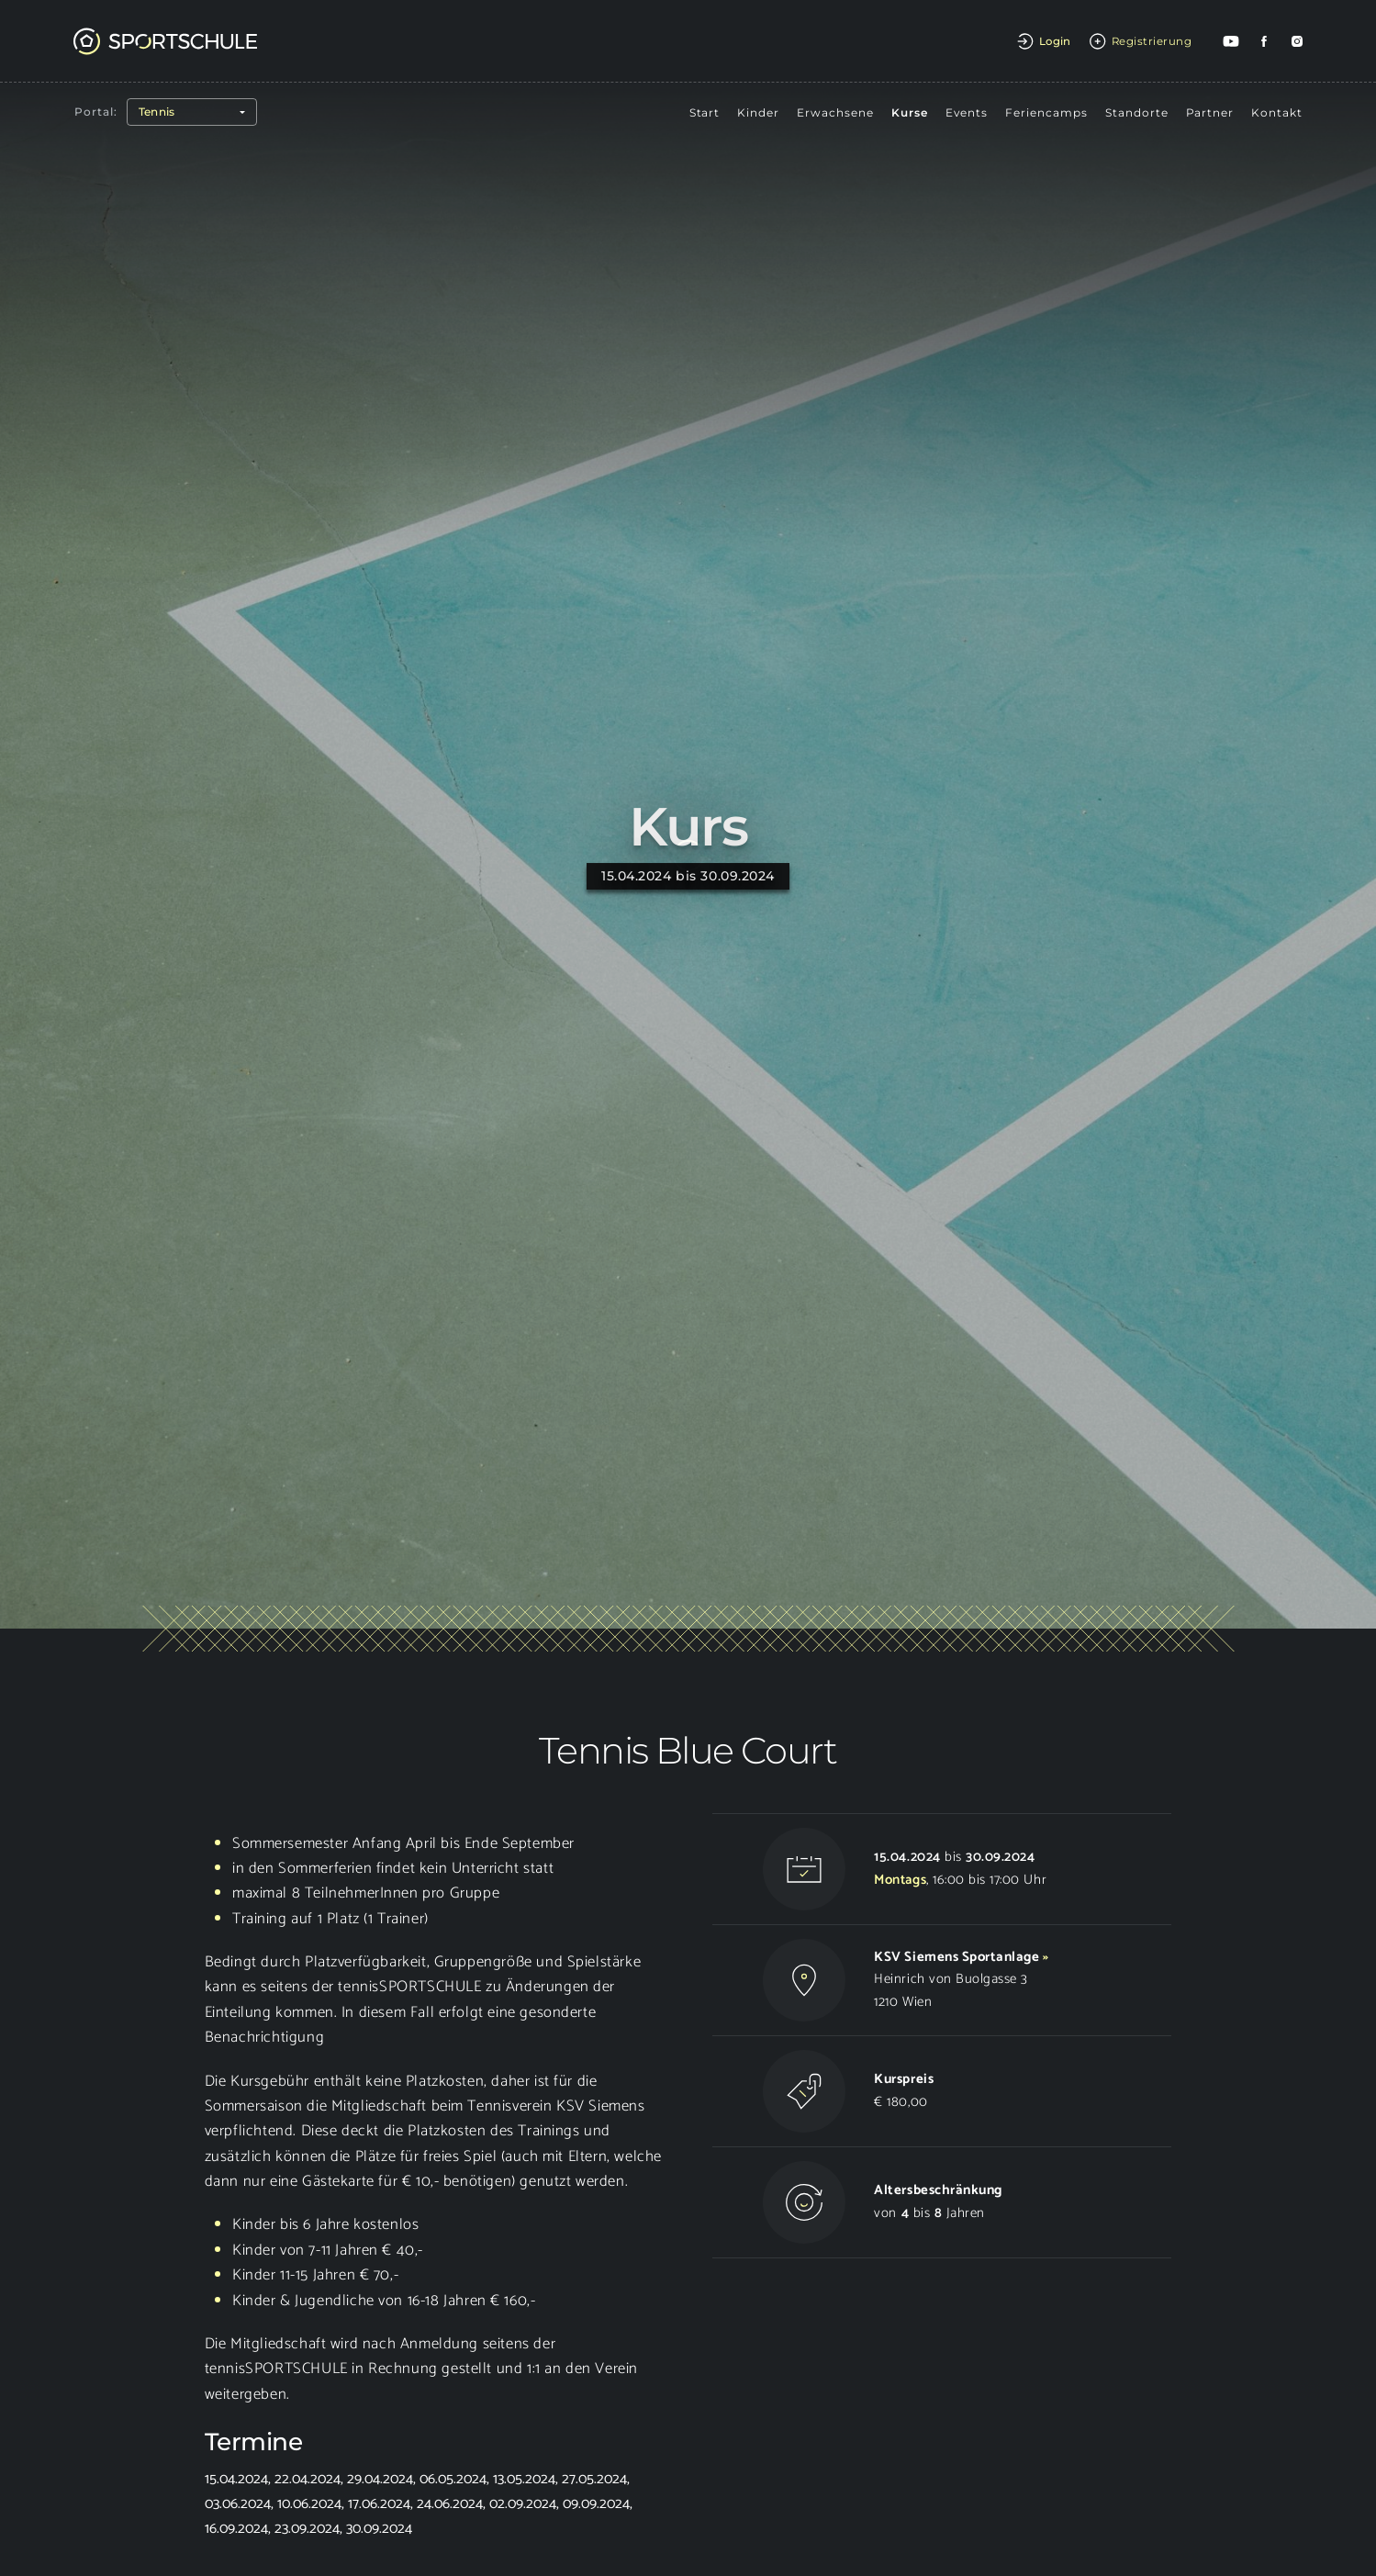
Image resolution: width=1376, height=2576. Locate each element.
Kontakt (1277, 112)
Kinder (758, 112)
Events (967, 112)
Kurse (909, 112)
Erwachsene (835, 112)
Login (1055, 41)
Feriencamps (1046, 112)
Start (705, 112)
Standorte (1137, 112)
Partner (1210, 112)
